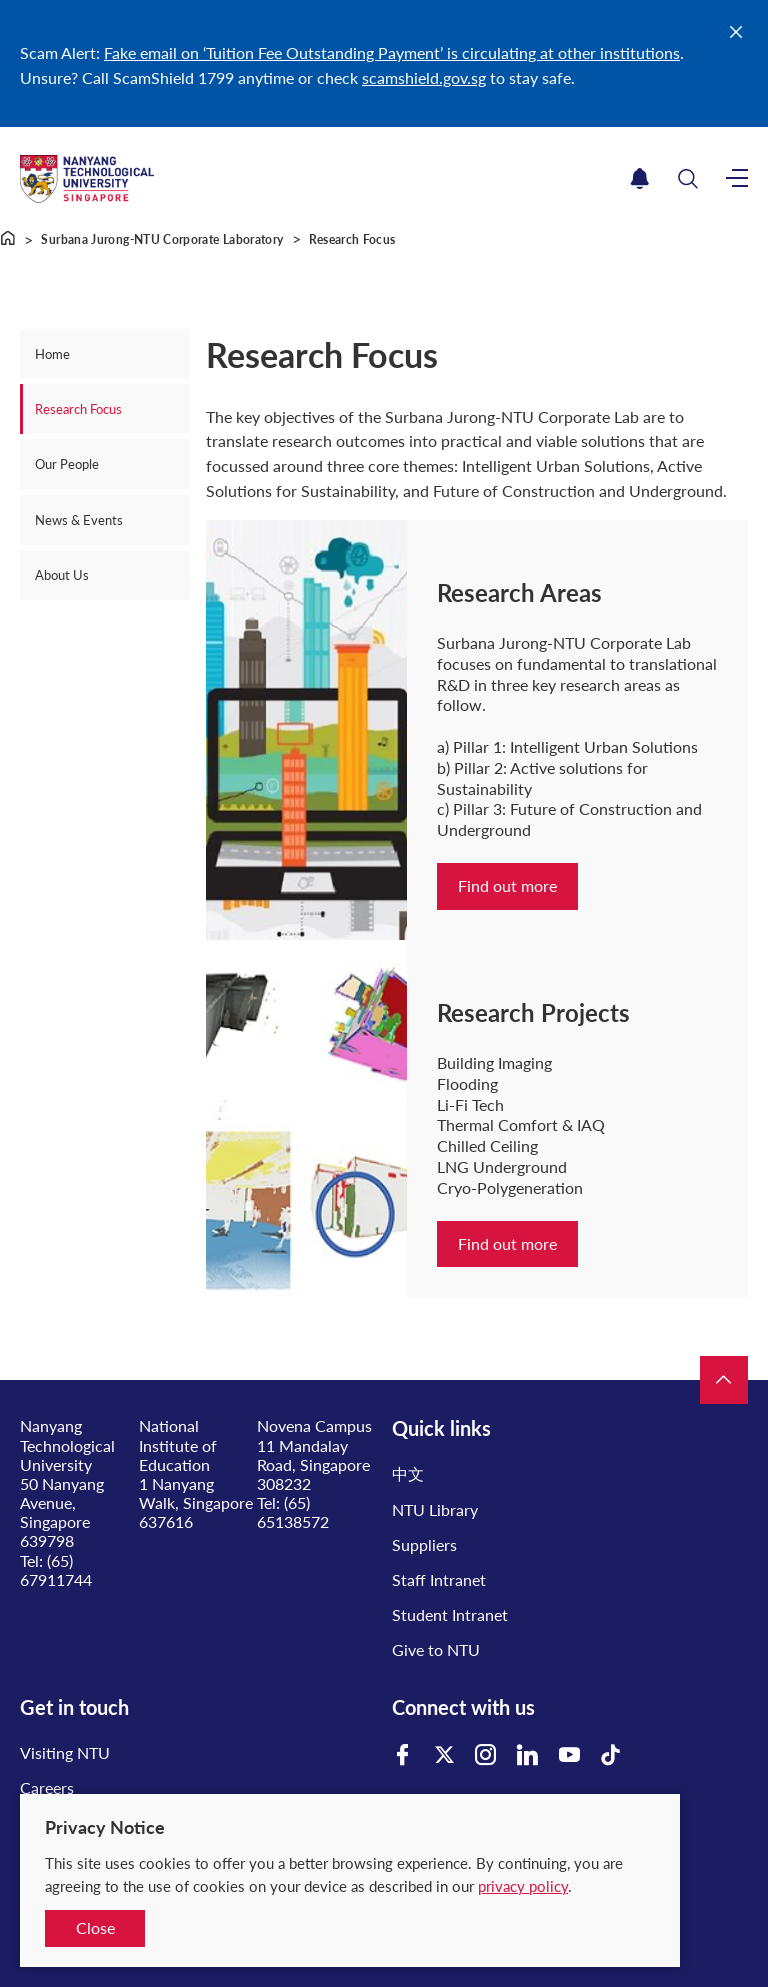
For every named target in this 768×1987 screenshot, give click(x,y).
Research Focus (78, 409)
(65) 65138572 (293, 1512)
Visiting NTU (65, 1752)
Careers (47, 1787)
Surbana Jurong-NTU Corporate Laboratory (162, 239)
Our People (67, 464)
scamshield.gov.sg (424, 77)
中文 (408, 1473)
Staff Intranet (439, 1579)
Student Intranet (450, 1614)
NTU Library (435, 1509)
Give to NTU (436, 1649)
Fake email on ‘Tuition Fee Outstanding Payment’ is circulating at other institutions (392, 52)
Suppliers (424, 1544)
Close (95, 1927)
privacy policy (523, 1886)
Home (52, 354)
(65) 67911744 (56, 1570)
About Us (62, 575)
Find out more (507, 885)
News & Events (79, 520)
